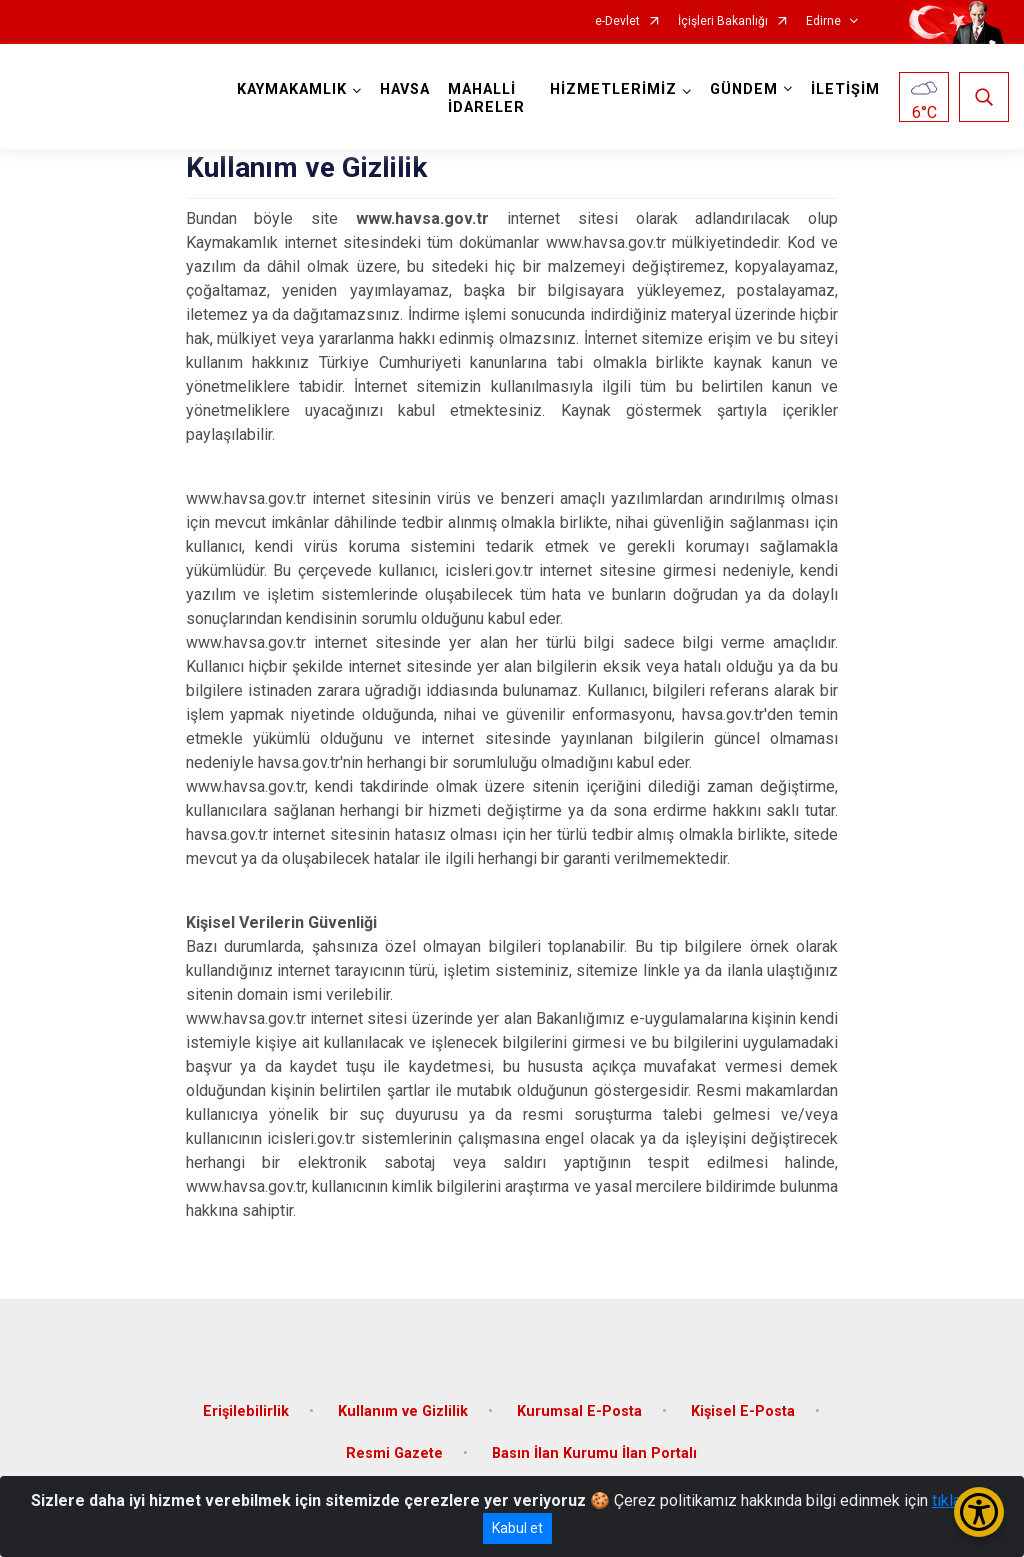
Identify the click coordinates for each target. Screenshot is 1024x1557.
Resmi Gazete (394, 1453)
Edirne (823, 21)
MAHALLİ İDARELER (486, 98)
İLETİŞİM (845, 89)
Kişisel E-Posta (743, 1411)
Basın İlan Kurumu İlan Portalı (594, 1453)
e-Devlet (617, 21)
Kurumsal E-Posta (579, 1411)
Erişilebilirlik (246, 1411)
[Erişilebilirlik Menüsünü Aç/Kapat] (979, 1512)
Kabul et (517, 1528)
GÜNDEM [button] (744, 89)
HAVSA (405, 89)
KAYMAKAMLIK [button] (292, 89)
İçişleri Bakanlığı (723, 21)
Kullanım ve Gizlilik (403, 1411)
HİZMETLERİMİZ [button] (613, 89)
